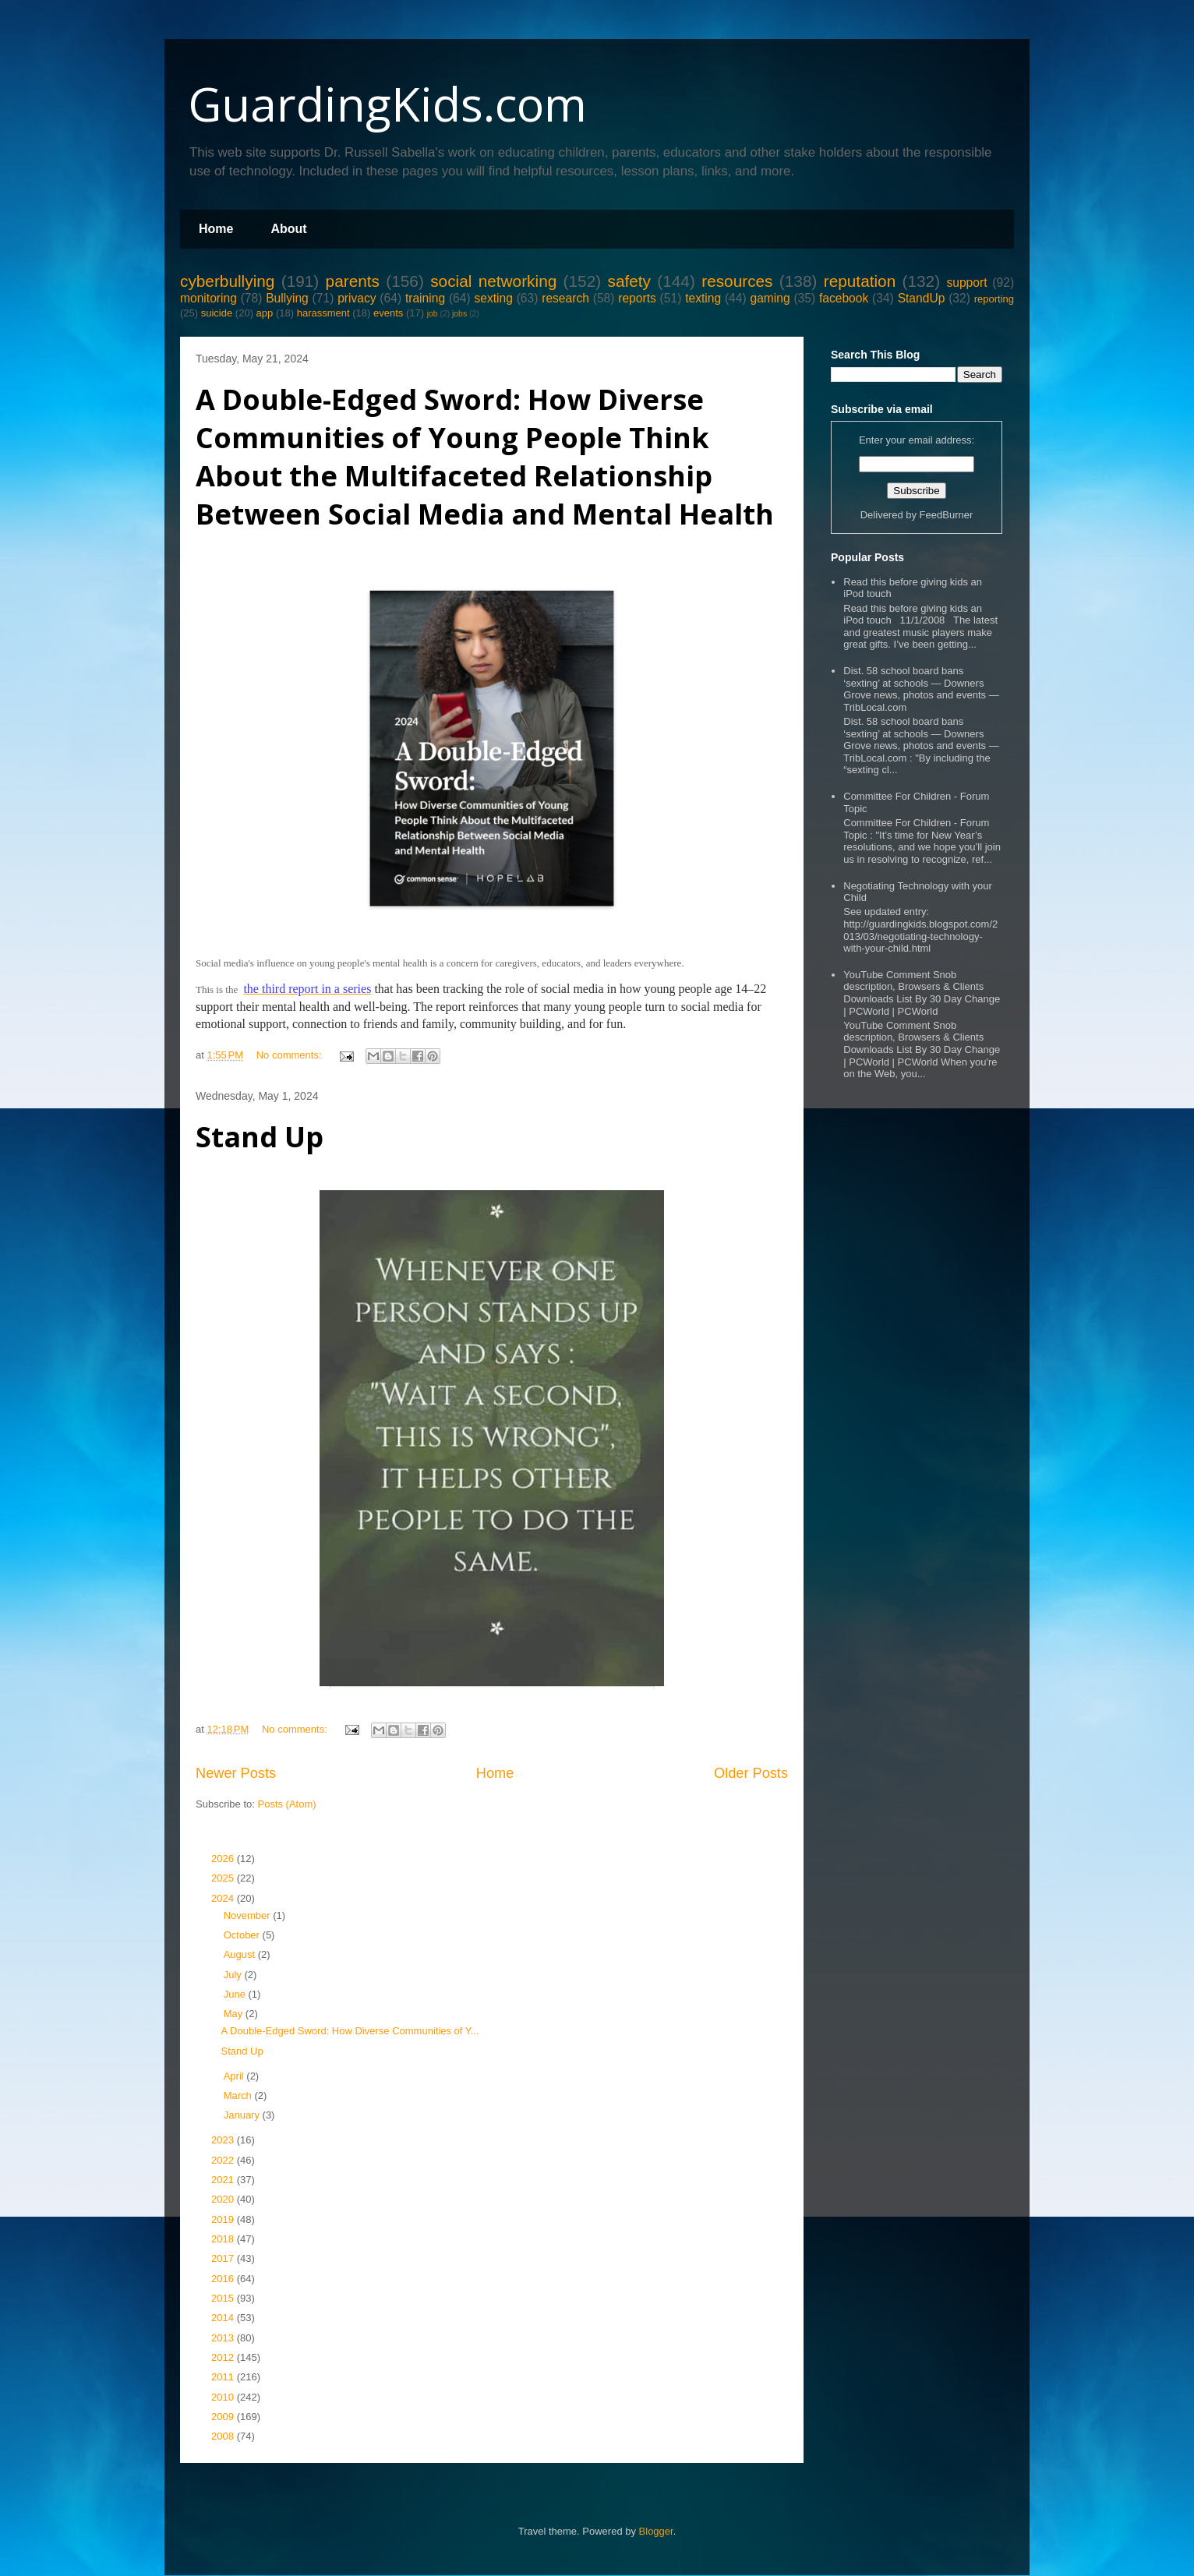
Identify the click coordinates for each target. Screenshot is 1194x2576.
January (243, 2115)
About (288, 228)
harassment (323, 313)
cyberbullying (227, 281)
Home (216, 228)
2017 (224, 2258)
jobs (459, 313)
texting (703, 298)
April (235, 2076)
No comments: (290, 1055)
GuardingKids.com (387, 104)
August (241, 1954)
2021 (224, 2180)
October (243, 1935)
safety (629, 281)
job (432, 313)
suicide (216, 313)
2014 (224, 2317)
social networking (493, 281)
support (966, 282)
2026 (224, 1858)
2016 (224, 2278)
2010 (224, 2397)
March (239, 2095)
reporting (994, 299)
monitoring (208, 298)
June (236, 1994)
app (265, 313)
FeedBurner (946, 515)
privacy (356, 298)
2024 (224, 1898)
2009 (224, 2416)
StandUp (921, 298)
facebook (843, 298)
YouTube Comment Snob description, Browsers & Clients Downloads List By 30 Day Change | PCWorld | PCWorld (921, 993)
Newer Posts (236, 1773)
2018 (224, 2239)
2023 (224, 2140)
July (234, 1975)
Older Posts (751, 1773)
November (249, 1915)
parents (353, 281)
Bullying (287, 298)
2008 (224, 2436)
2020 (224, 2199)
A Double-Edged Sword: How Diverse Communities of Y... (350, 2031)
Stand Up (259, 1137)
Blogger (656, 2531)
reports (637, 298)
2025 (224, 1878)
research (565, 298)
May (235, 2013)
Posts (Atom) (287, 1804)
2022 (224, 2160)
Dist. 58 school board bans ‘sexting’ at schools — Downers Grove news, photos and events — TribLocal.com (920, 689)
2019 (224, 2219)
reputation (860, 281)
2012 (224, 2357)
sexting (493, 298)
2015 (224, 2298)
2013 (224, 2338)
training (425, 298)
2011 (224, 2377)
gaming (770, 298)
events (388, 313)
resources (736, 281)
